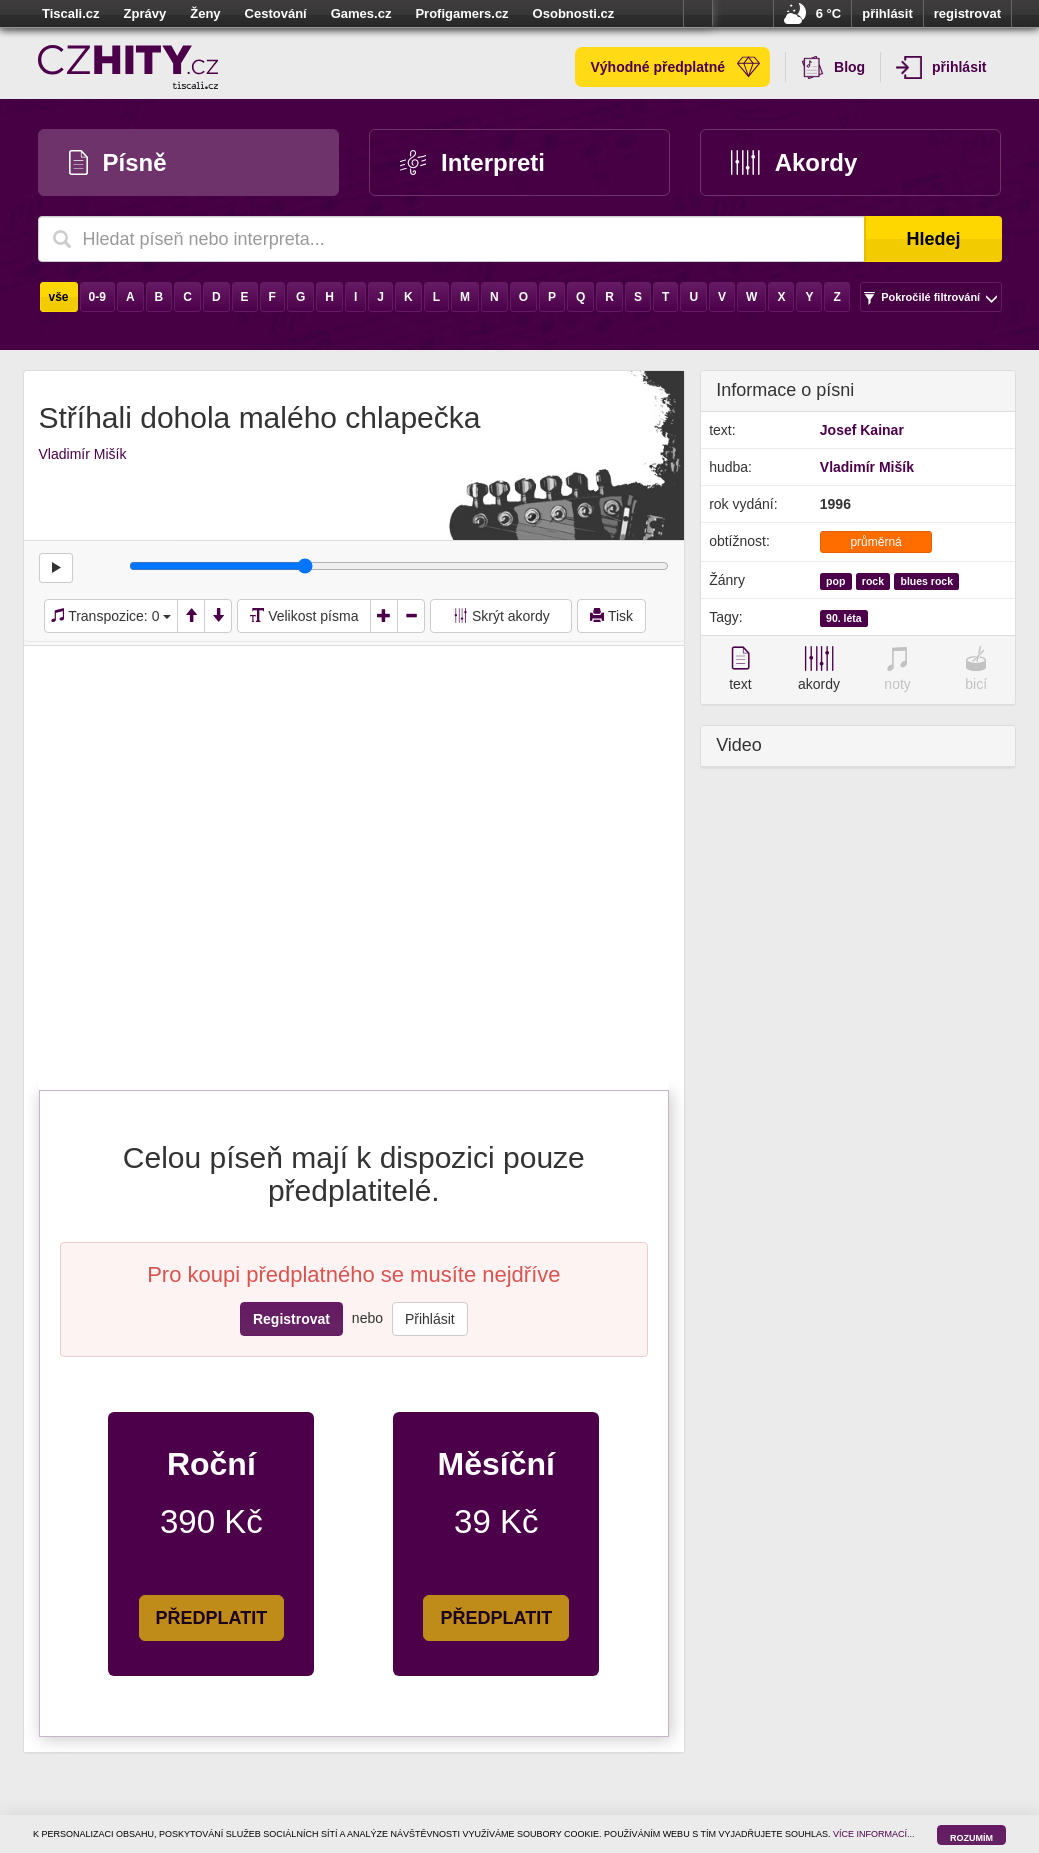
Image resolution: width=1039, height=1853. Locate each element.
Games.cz (361, 13)
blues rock (927, 581)
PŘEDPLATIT (212, 1618)
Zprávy (145, 13)
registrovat (967, 13)
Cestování (276, 13)
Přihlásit (430, 1319)
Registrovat (291, 1319)
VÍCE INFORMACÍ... (874, 1834)
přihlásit (887, 13)
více (698, 14)
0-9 (97, 297)
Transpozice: (111, 616)
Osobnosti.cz (574, 13)
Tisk (611, 616)
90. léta (844, 618)
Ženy (205, 13)
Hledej (933, 239)
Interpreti (472, 162)
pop (835, 581)
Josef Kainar (862, 430)
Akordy (794, 162)
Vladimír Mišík (83, 454)
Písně (118, 162)
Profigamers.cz (461, 13)
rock (873, 581)
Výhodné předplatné (675, 67)
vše (59, 297)
